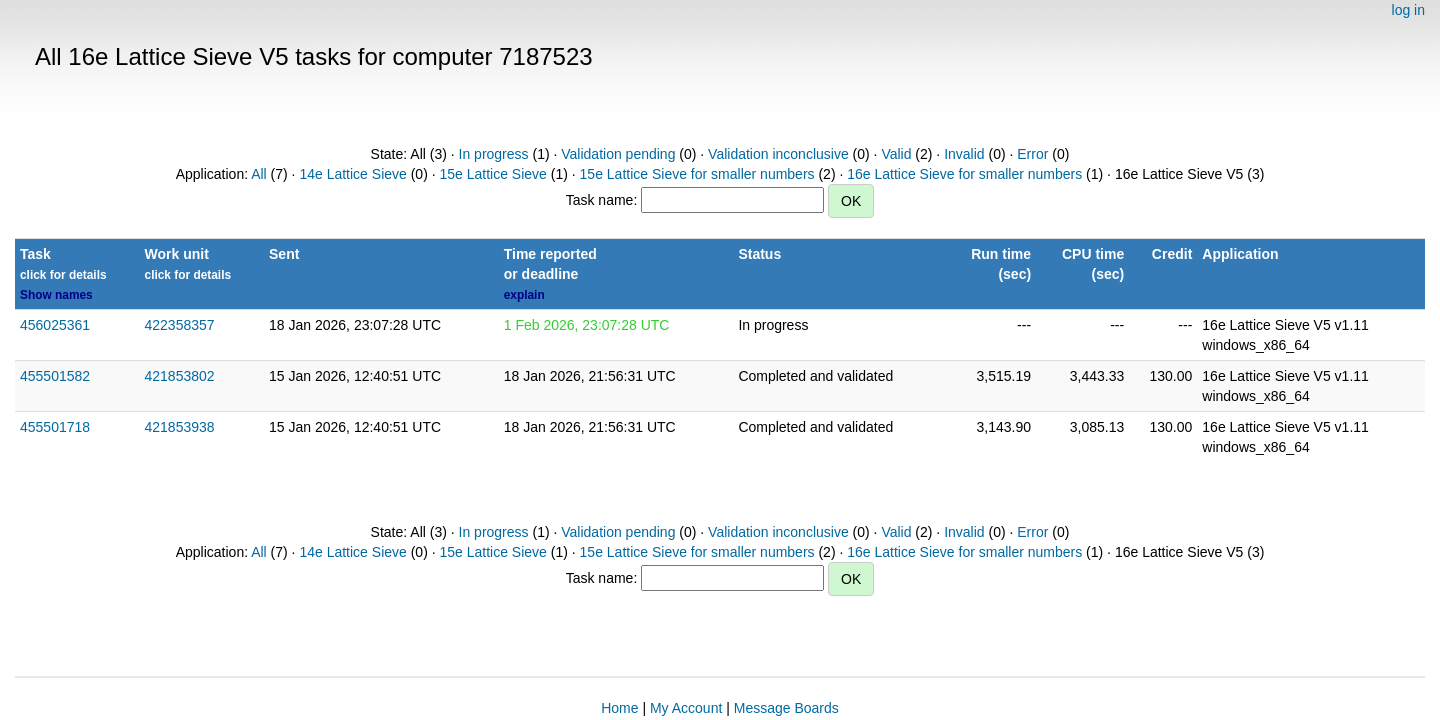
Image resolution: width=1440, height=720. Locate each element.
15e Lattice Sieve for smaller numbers (697, 174)
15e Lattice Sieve (492, 174)
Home (619, 708)
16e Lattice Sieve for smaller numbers (964, 174)
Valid (896, 154)
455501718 (55, 427)
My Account (686, 708)
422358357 (180, 325)
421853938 (180, 427)
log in (1408, 10)
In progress (494, 154)
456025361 (55, 325)
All (259, 174)
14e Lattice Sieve (352, 174)
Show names (56, 295)
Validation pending (618, 154)
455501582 (55, 376)
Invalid (964, 154)
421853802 (180, 376)
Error (1032, 154)
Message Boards (786, 708)
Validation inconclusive (778, 154)
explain (524, 295)
